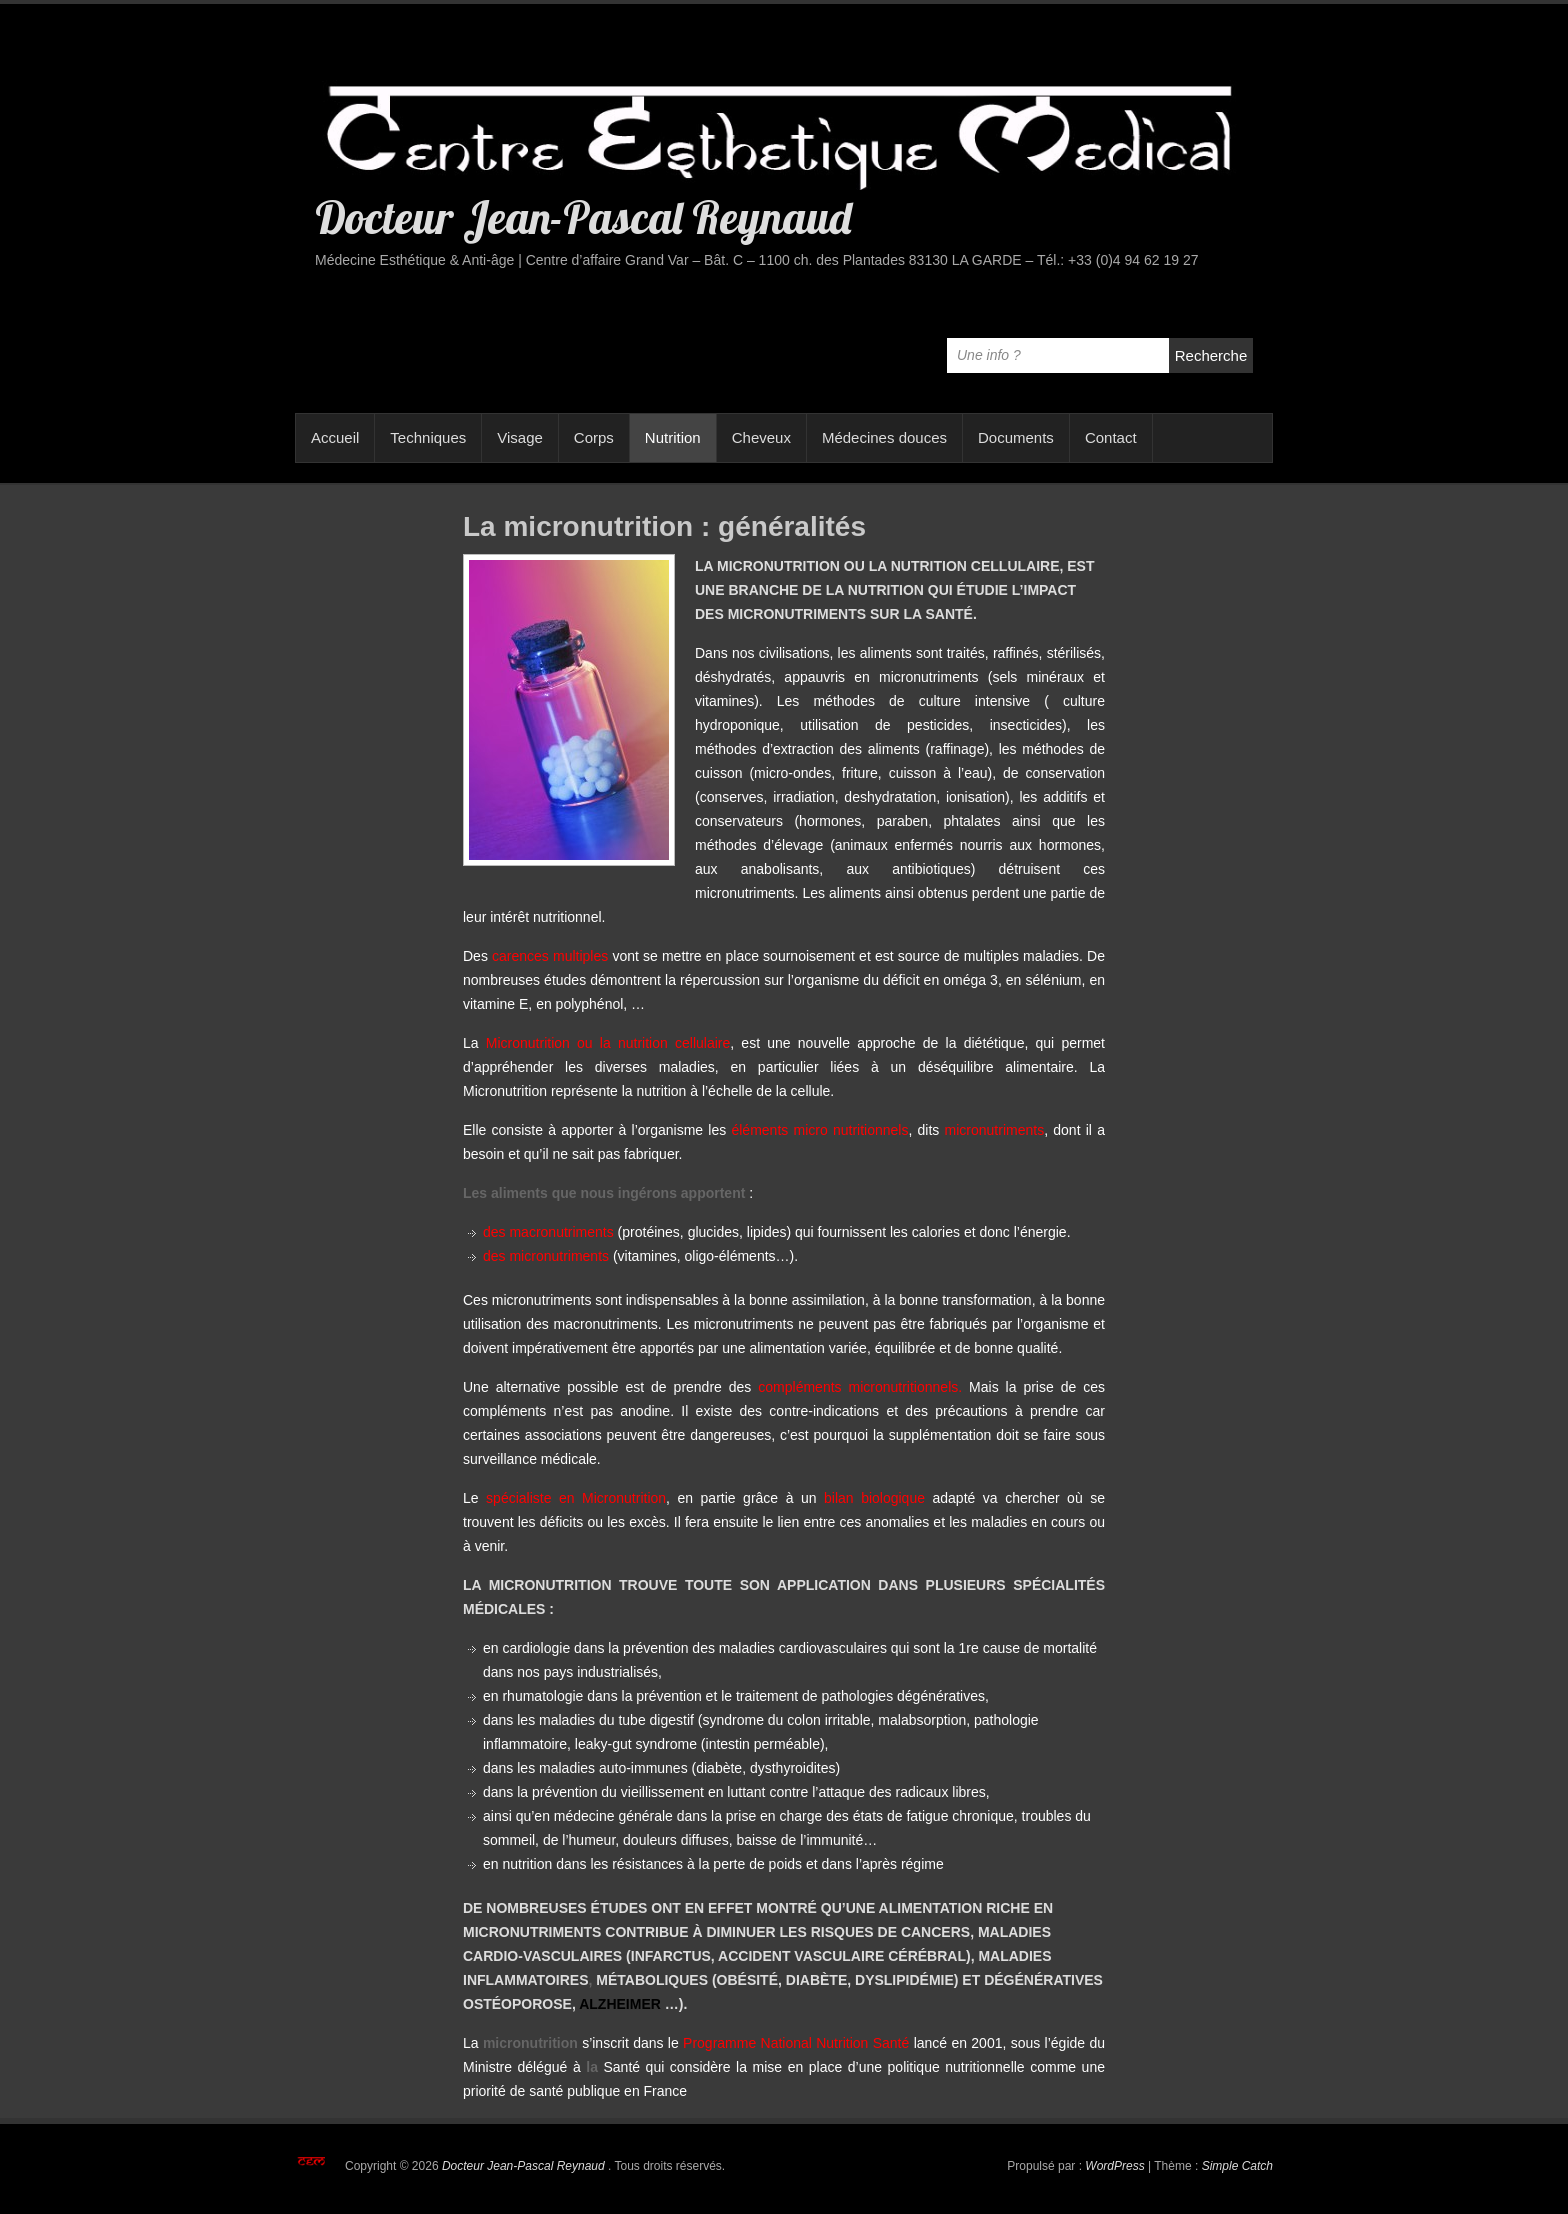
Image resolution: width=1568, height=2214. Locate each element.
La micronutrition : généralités (664, 526)
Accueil (335, 437)
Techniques (428, 437)
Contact (1111, 437)
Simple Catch (1237, 2166)
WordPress (1114, 2166)
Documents (1016, 437)
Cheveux (761, 437)
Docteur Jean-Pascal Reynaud (583, 217)
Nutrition (673, 437)
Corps (594, 437)
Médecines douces (884, 437)
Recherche (1211, 355)
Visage (520, 437)
